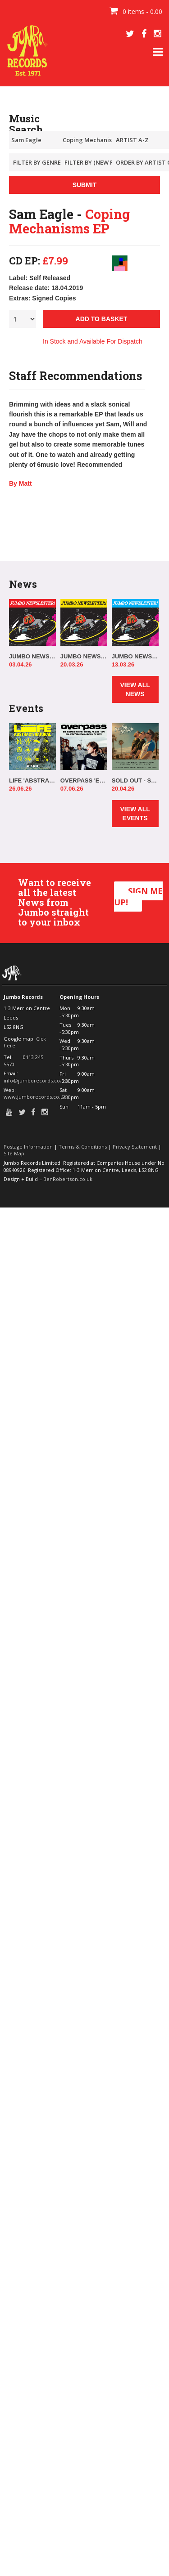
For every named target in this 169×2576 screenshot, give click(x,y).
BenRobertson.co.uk (67, 1179)
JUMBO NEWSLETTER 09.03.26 (135, 656)
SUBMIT (85, 184)
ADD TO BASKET (102, 318)
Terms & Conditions (83, 1146)
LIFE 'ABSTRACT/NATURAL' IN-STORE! (32, 780)
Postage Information (28, 1146)
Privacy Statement (135, 1146)
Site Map (14, 1153)
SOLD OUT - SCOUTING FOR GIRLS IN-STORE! (135, 780)
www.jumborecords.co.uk (35, 1096)
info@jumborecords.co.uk (35, 1080)
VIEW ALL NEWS (135, 689)
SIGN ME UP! (138, 897)
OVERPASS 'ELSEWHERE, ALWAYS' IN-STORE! (83, 780)
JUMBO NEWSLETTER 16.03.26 (83, 656)
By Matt (20, 483)
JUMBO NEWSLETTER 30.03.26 (32, 656)
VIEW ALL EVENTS (135, 813)
